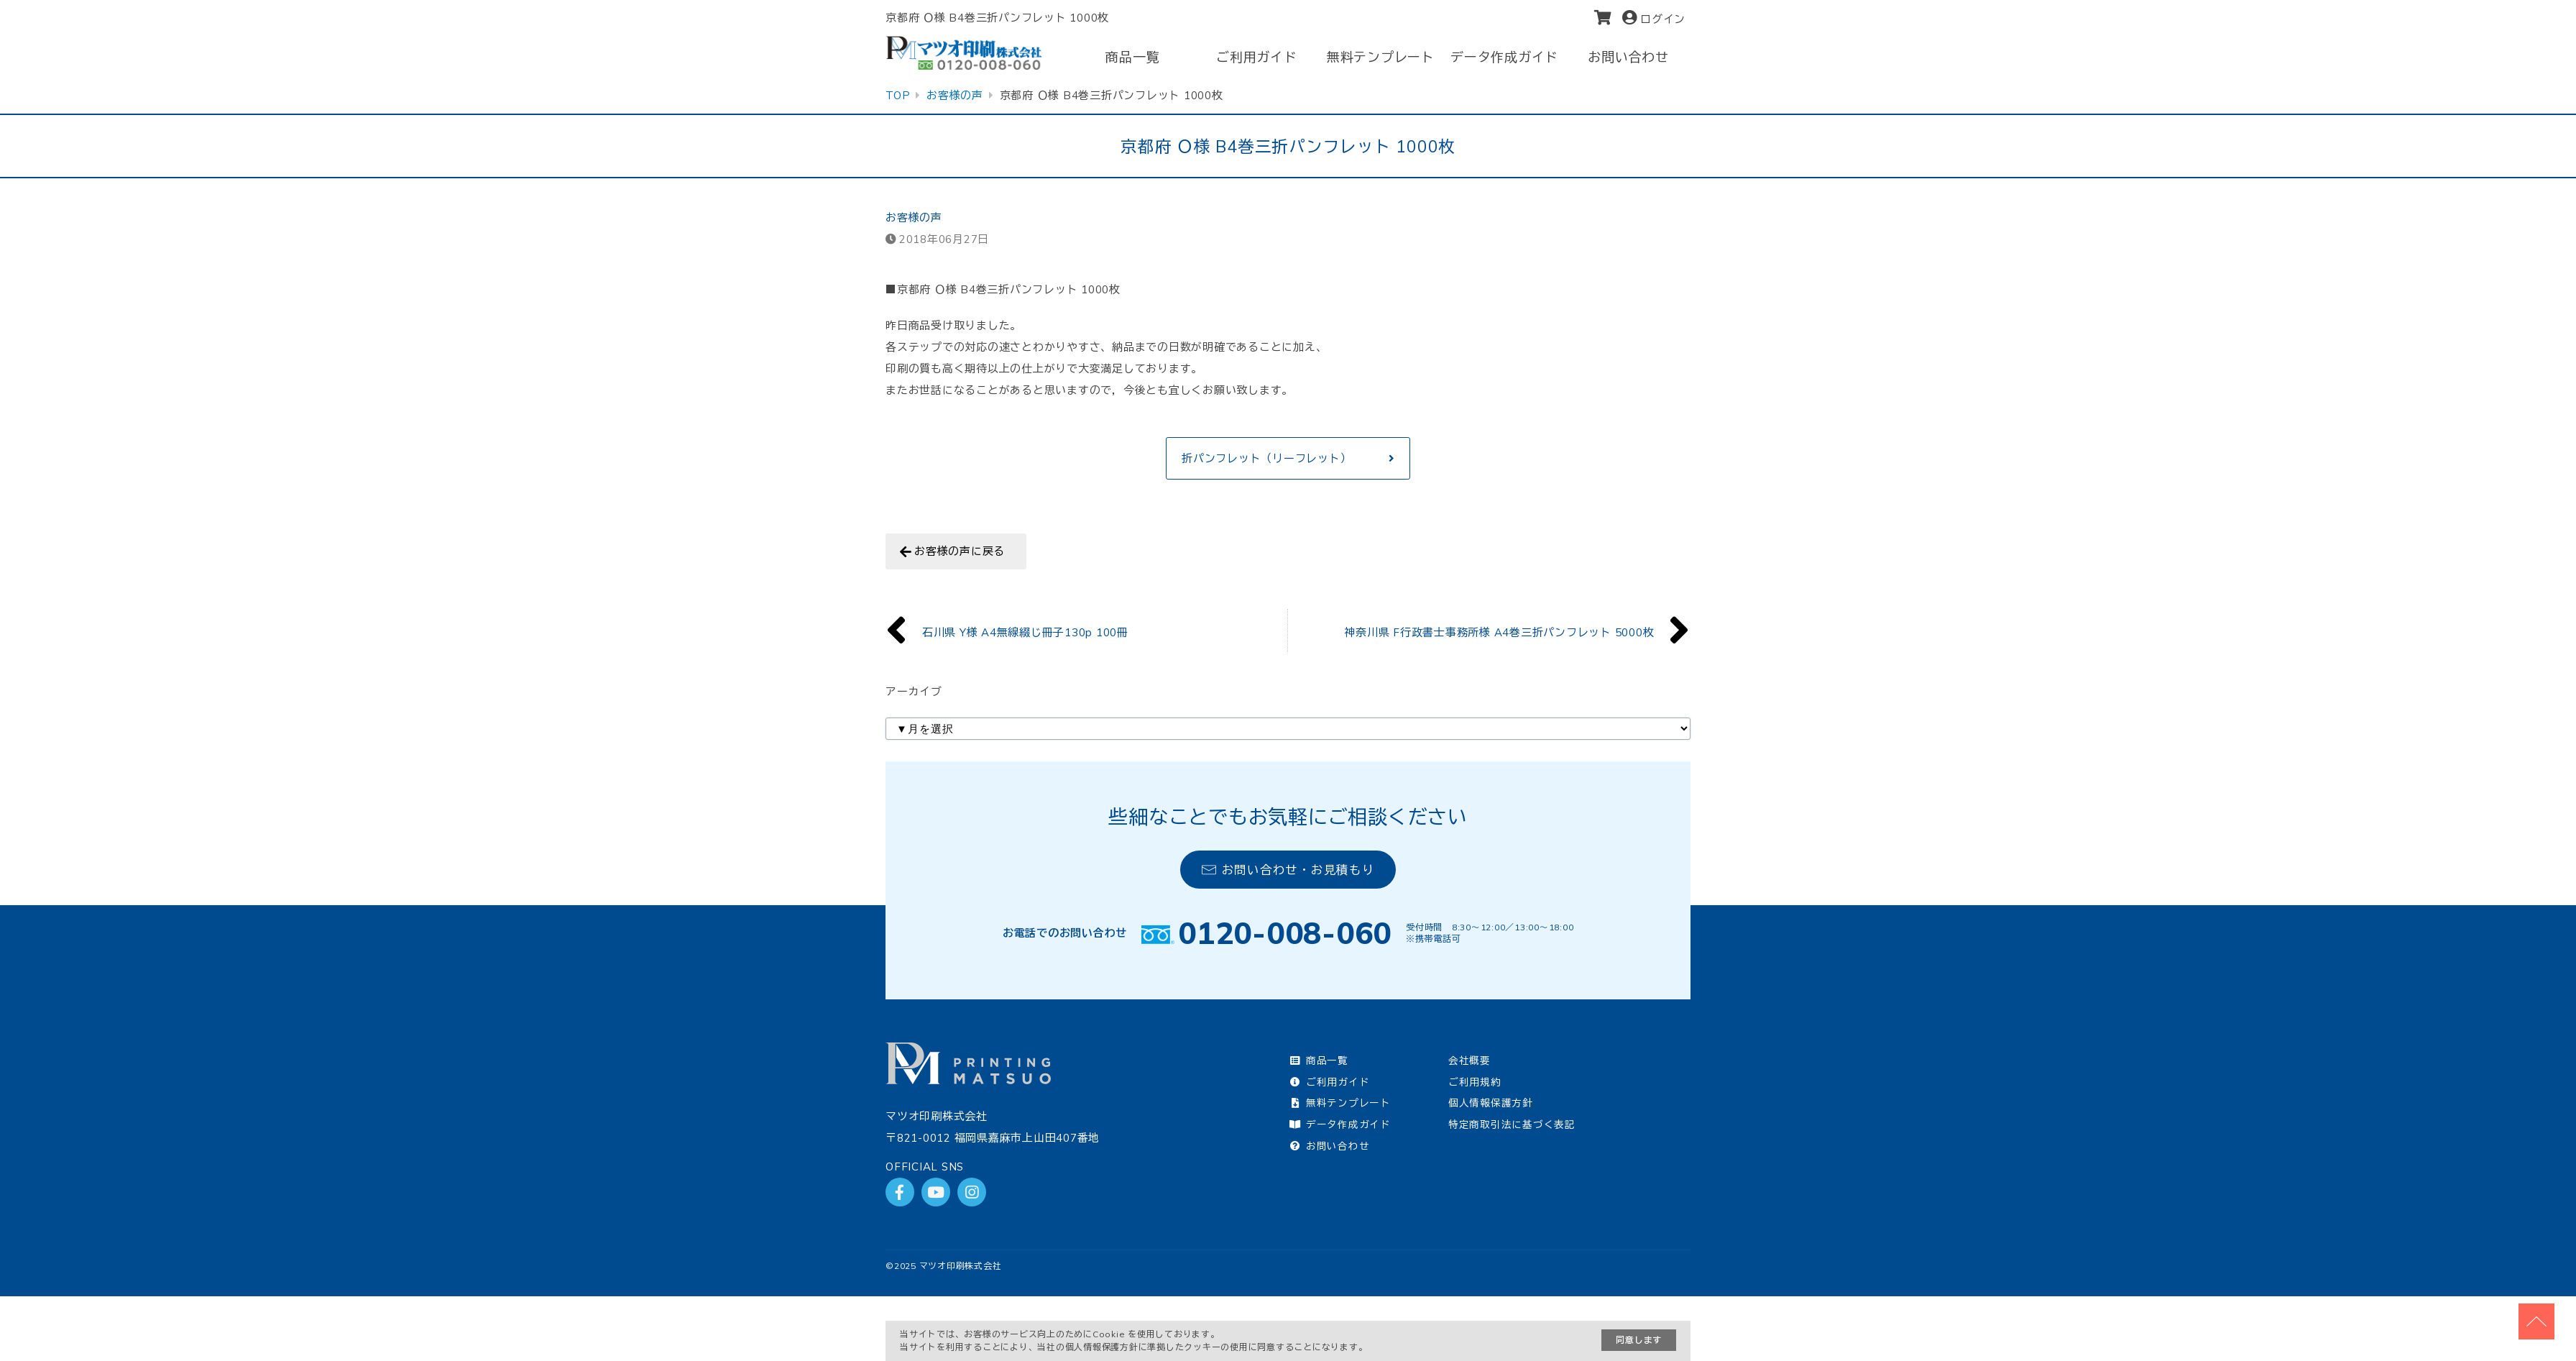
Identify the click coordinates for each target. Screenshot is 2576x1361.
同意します (1639, 1339)
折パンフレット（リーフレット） (1266, 458)
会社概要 (1469, 1060)
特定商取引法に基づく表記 (1512, 1124)
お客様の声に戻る (959, 551)
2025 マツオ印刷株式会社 (948, 1265)
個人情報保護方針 (1490, 1102)
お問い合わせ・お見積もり (1288, 869)
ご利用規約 (1474, 1082)
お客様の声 (914, 217)
